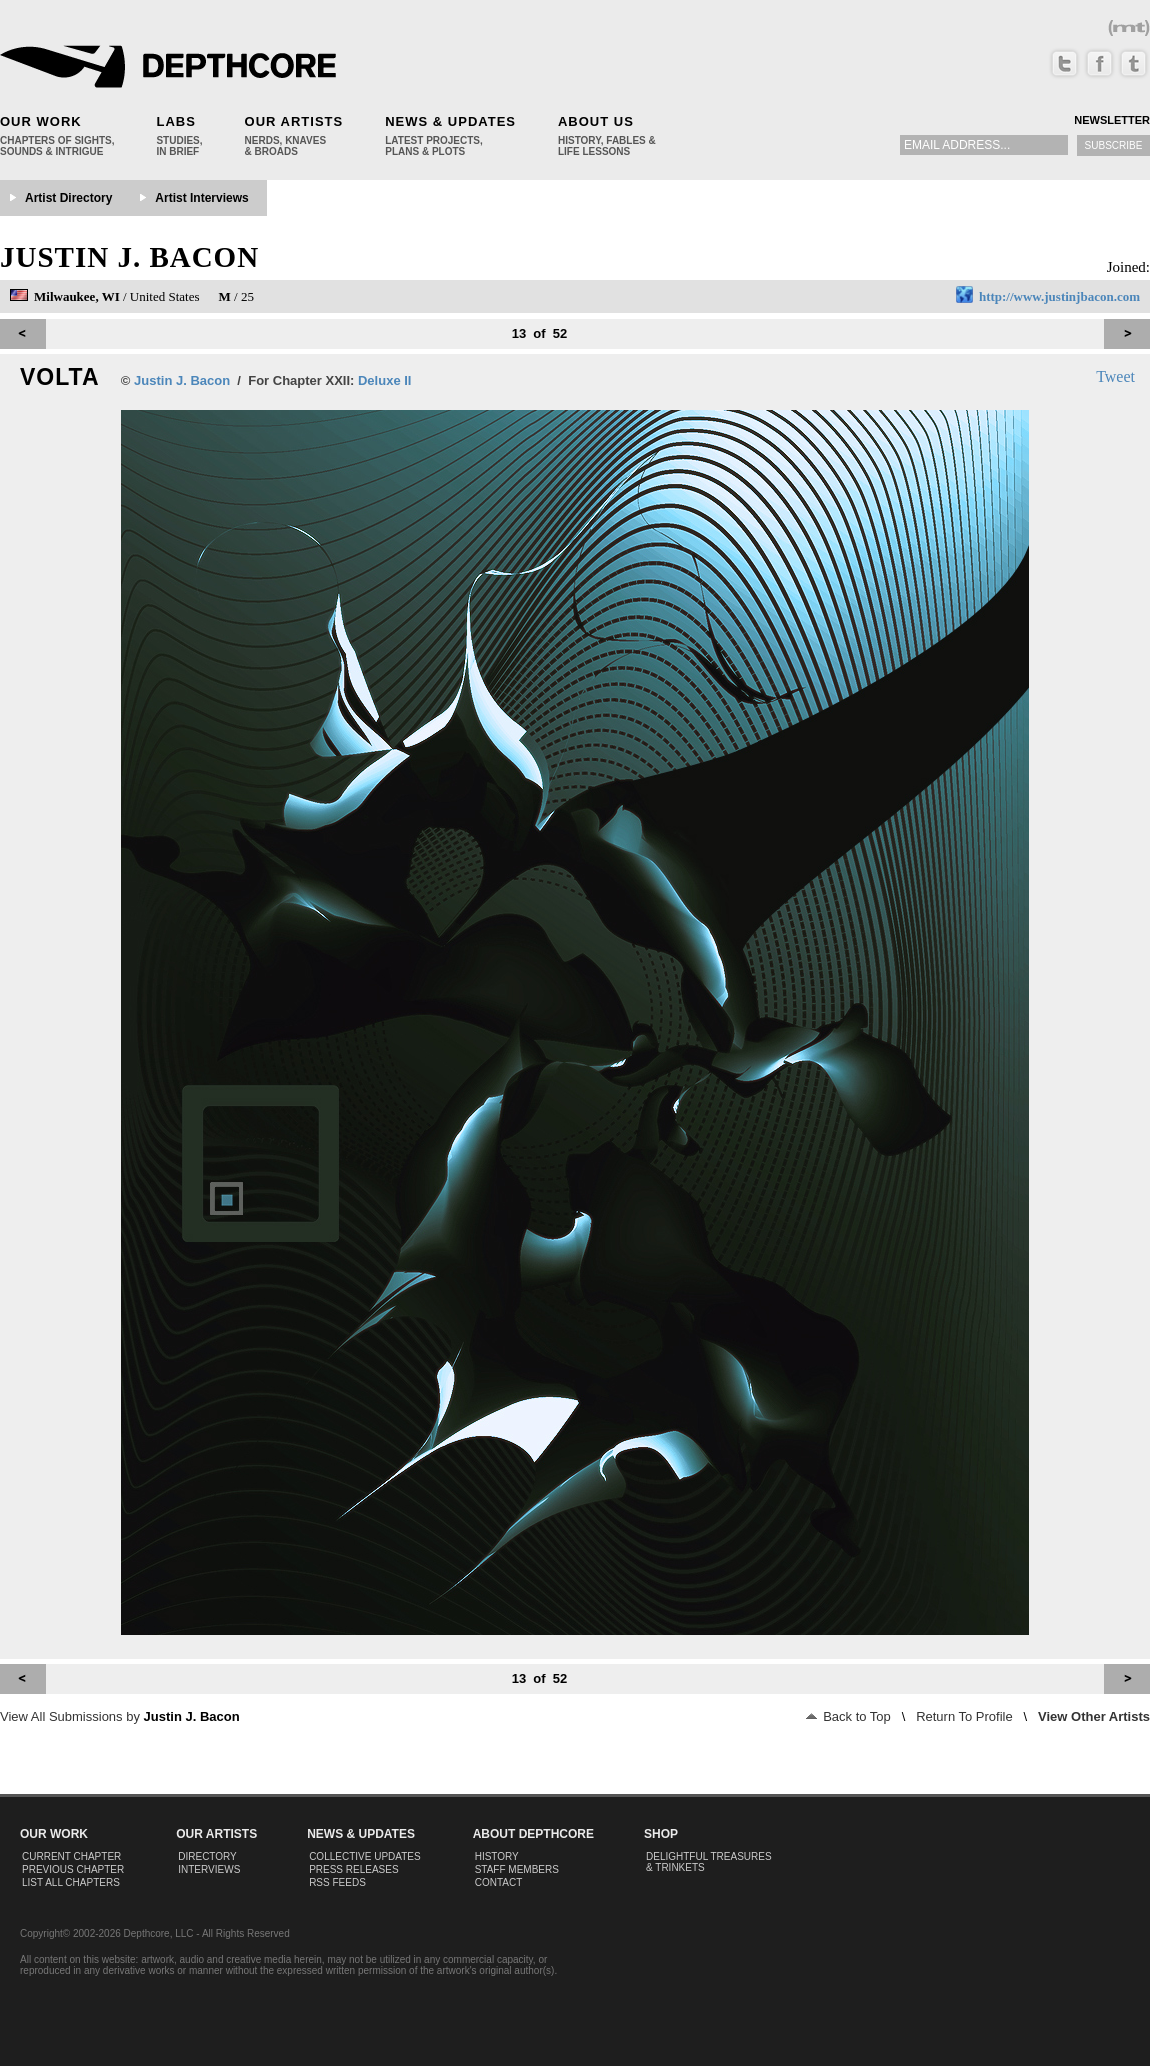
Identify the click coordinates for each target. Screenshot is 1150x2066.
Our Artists (294, 121)
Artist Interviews (201, 198)
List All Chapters (71, 1882)
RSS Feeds (337, 1882)
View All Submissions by (120, 1716)
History (497, 1856)
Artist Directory (68, 198)
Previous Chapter (73, 1869)
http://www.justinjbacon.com (1059, 296)
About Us (596, 121)
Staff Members (517, 1869)
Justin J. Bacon (129, 257)
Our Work (41, 121)
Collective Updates (365, 1856)
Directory (207, 1856)
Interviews (209, 1869)
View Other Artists (1094, 1716)
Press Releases (353, 1869)
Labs (175, 121)
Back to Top (848, 1716)
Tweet (1115, 376)
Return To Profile (964, 1716)
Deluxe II (384, 380)
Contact (499, 1882)
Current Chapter (71, 1856)
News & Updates (450, 121)
